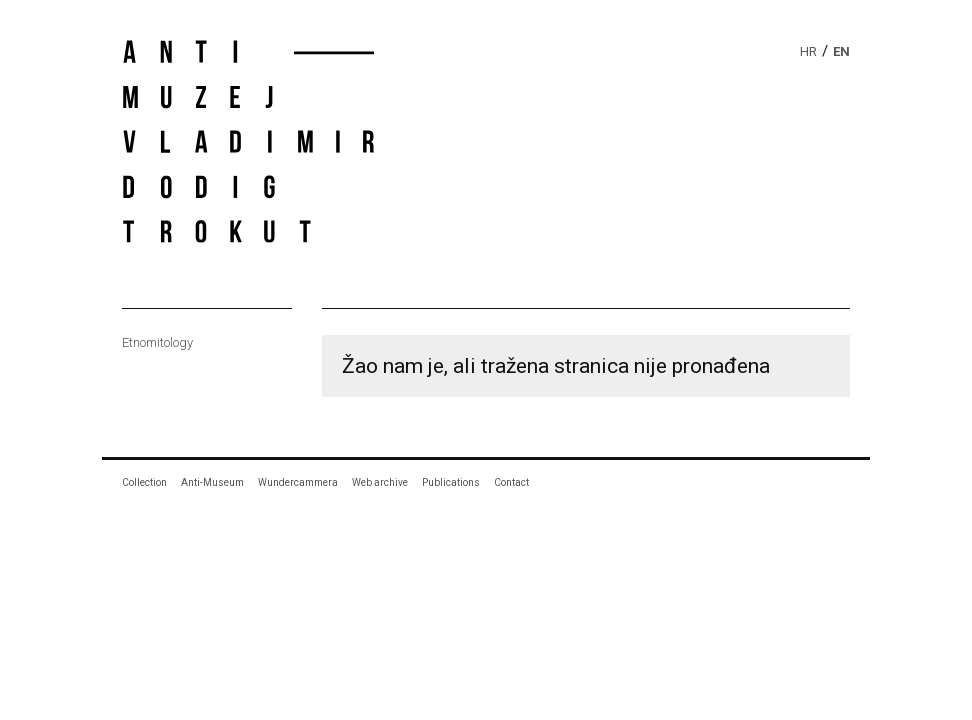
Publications (451, 483)
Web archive (380, 483)
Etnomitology (157, 342)
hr (808, 51)
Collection (144, 483)
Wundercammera (298, 483)
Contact (511, 483)
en (841, 51)
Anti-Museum (212, 483)
